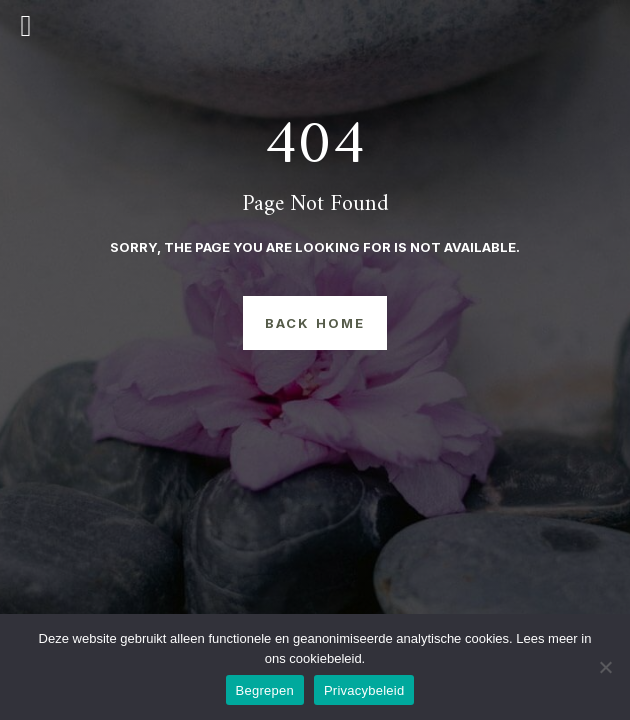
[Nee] (605, 667)
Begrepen (265, 690)
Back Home (315, 323)
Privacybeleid (364, 690)
